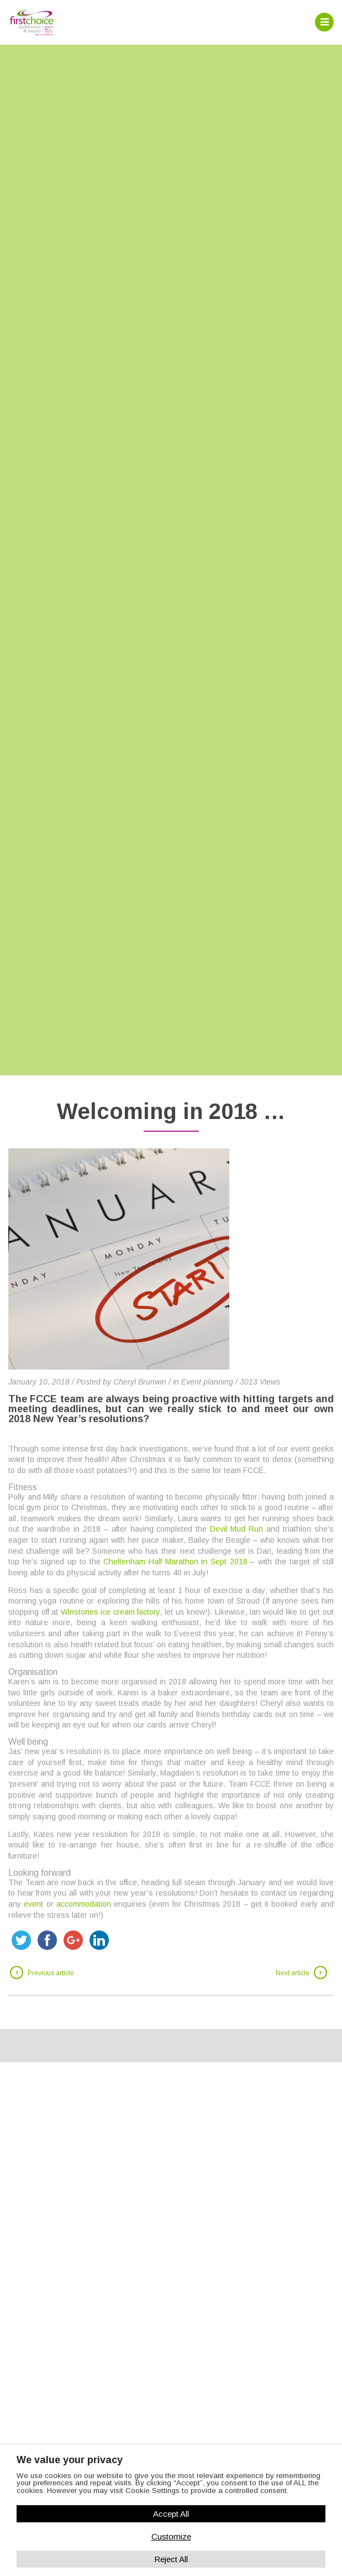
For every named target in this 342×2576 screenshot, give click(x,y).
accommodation (83, 1904)
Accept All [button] (171, 2513)
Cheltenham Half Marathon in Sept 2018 (175, 1561)
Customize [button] (171, 2536)
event (33, 1904)
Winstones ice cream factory (110, 1611)
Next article (292, 1973)
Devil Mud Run (236, 1528)
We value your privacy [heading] (70, 2459)
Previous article (51, 1973)
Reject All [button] (171, 2559)
